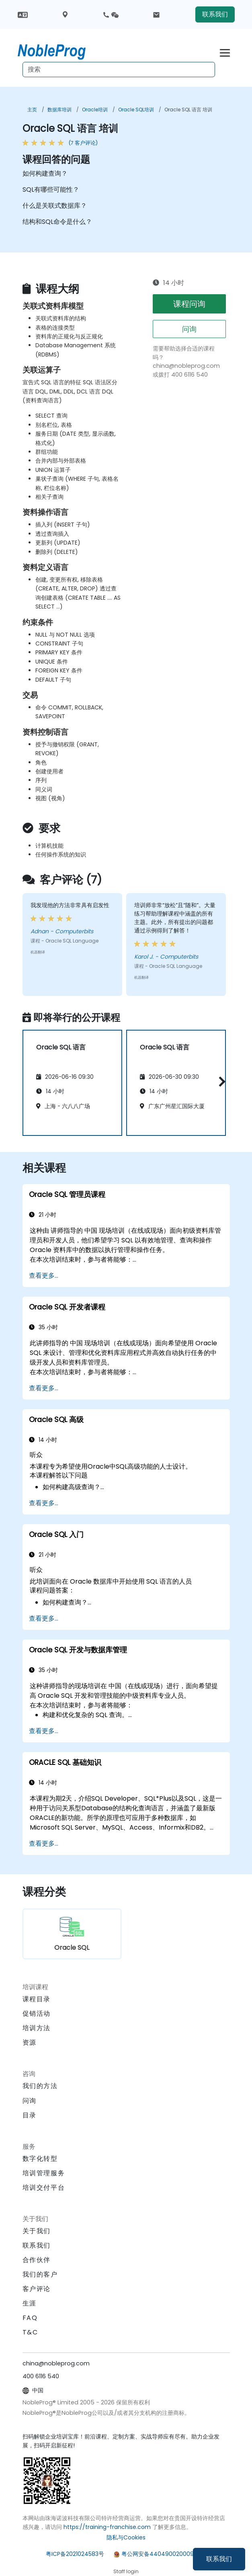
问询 (189, 329)
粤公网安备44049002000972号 (163, 2554)
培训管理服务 (44, 2173)
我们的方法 (40, 2085)
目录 (30, 2115)
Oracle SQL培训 (136, 109)
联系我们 (219, 2559)
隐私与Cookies (126, 2537)
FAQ (30, 2317)
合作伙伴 (37, 2260)
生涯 (30, 2303)
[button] (220, 1081)
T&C (30, 2332)
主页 (32, 109)
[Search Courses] (119, 69)
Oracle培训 (95, 109)
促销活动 (37, 2013)
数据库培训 (59, 109)
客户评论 (37, 2288)
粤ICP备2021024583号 (75, 2554)
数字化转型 (40, 2158)
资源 (30, 2042)
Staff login (126, 2571)
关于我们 (37, 2231)
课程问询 (189, 303)
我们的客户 (40, 2274)
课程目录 (37, 1999)
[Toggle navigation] (225, 51)
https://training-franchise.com (107, 2527)
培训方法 (37, 2028)
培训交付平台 (44, 2187)
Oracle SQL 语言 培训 (188, 109)
